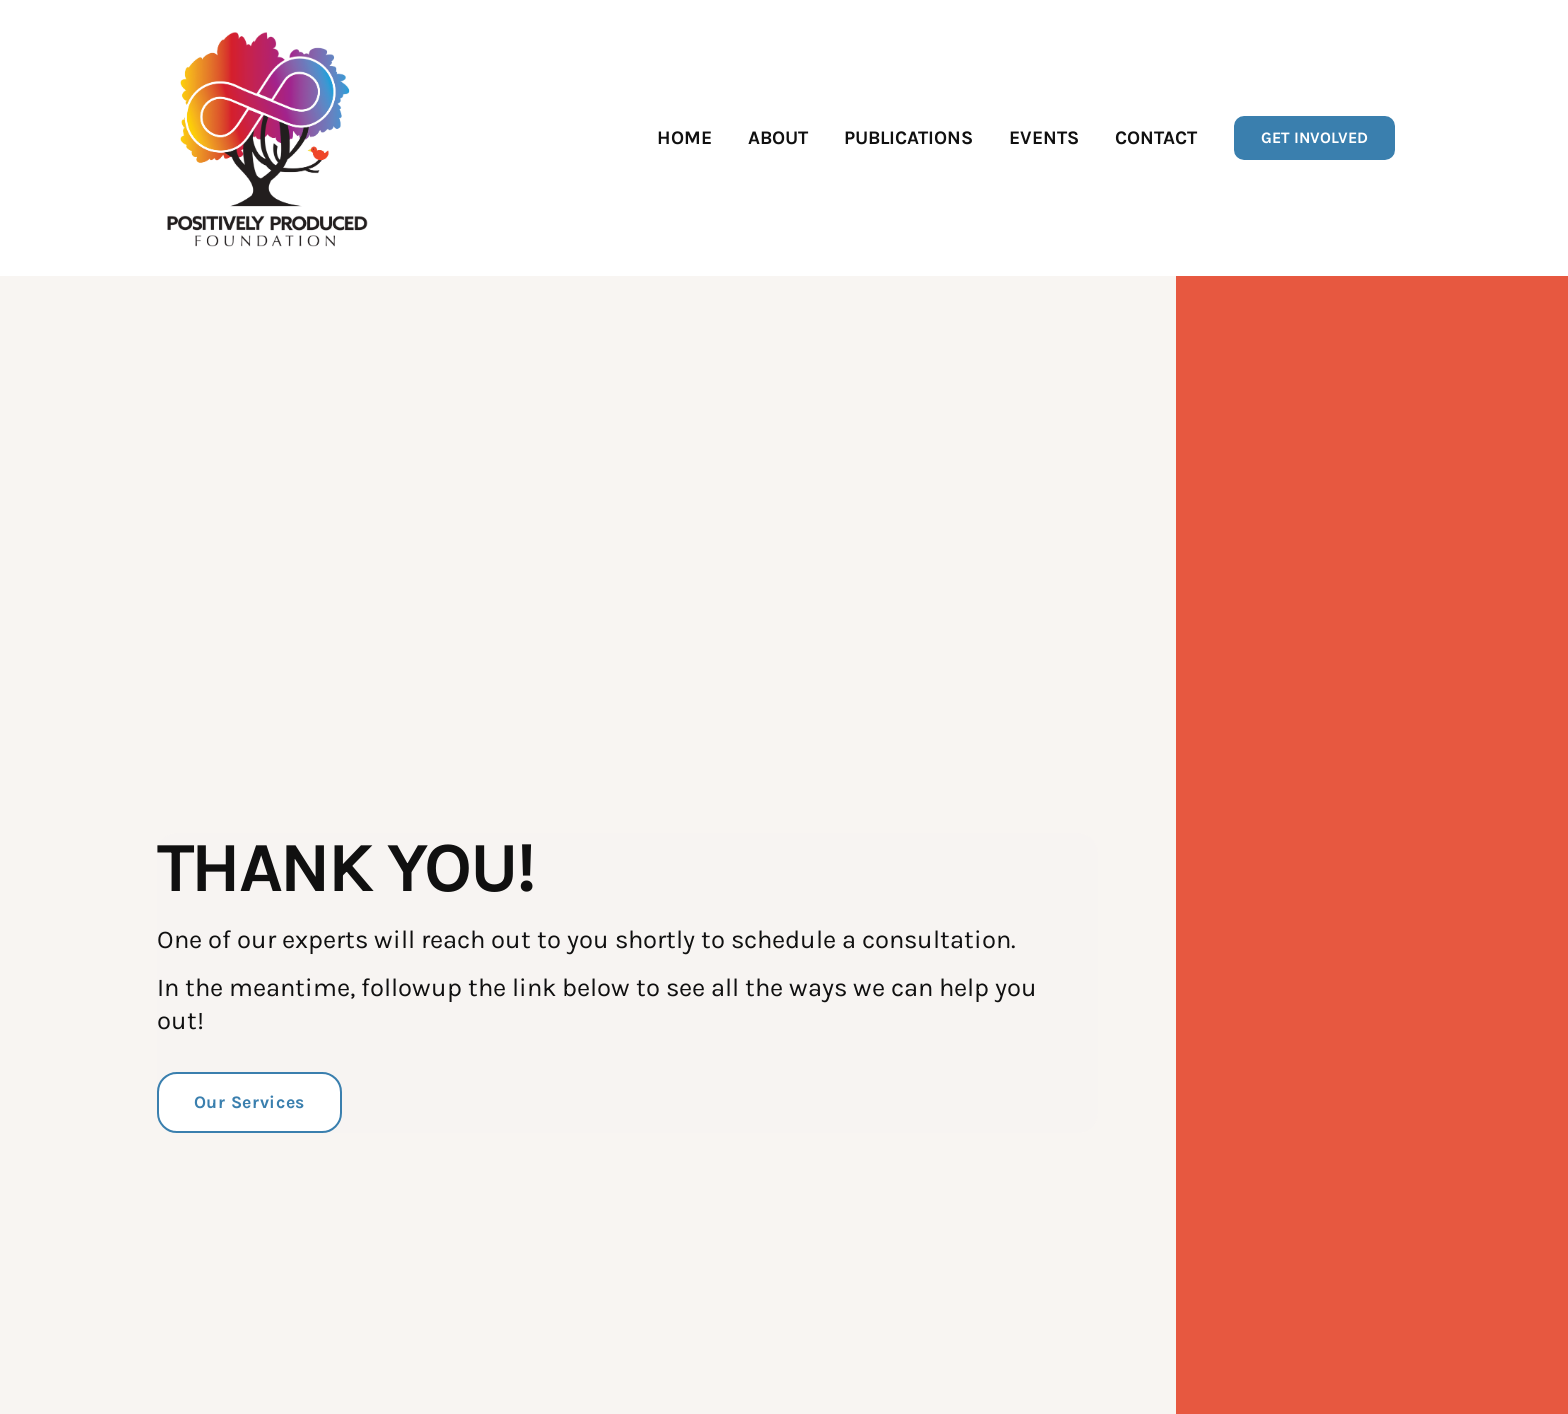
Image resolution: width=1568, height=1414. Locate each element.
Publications (908, 137)
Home (684, 137)
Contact (1156, 137)
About (778, 137)
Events (1044, 137)
